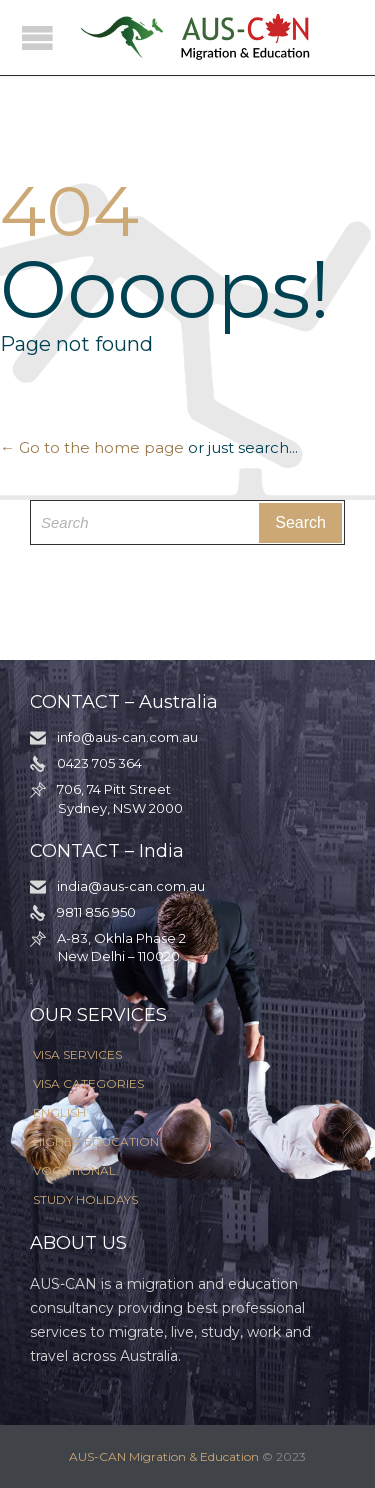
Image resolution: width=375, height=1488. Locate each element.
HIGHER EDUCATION (96, 1141)
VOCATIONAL (74, 1170)
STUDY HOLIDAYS (85, 1199)
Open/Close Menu (37, 37)
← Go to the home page (92, 447)
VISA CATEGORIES (88, 1083)
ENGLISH (59, 1112)
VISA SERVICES (77, 1054)
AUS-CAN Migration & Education (164, 1456)
